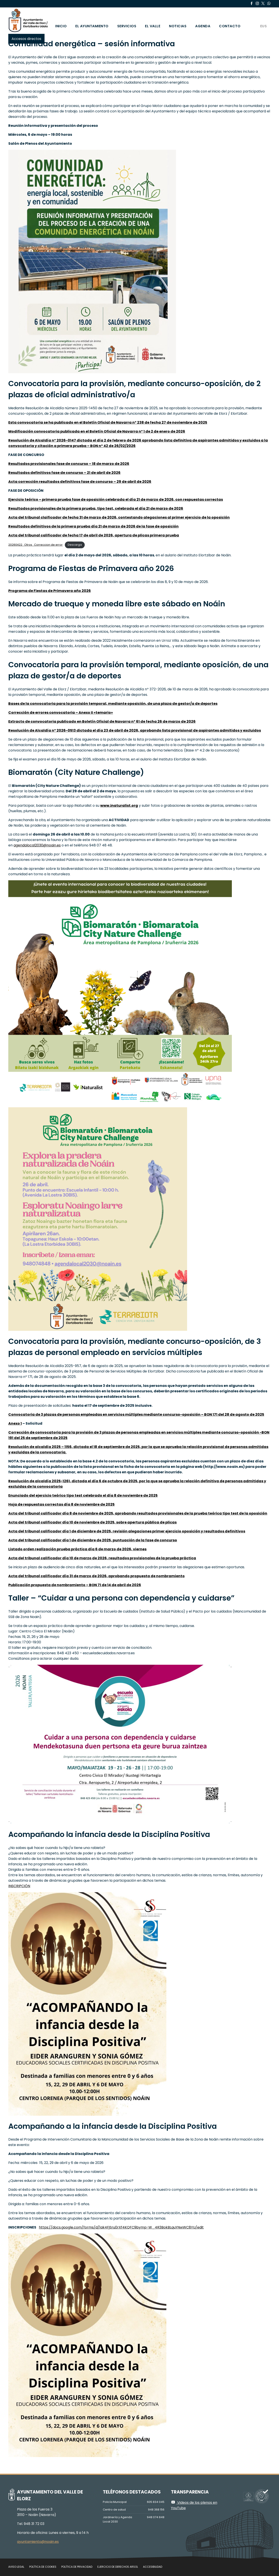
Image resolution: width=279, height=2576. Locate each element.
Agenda (202, 26)
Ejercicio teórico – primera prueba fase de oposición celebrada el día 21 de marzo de (86, 499)
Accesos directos (26, 38)
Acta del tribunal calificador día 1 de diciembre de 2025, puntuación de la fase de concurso (92, 1540)
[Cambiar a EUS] (263, 20)
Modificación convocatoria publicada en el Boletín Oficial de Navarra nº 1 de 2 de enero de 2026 (96, 431)
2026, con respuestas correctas (193, 499)
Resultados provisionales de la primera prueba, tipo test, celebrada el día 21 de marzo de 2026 (95, 508)
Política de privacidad (76, 2567)
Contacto (229, 26)
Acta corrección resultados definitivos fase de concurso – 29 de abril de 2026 (79, 481)
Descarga (75, 545)
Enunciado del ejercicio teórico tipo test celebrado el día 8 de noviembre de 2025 (83, 1495)
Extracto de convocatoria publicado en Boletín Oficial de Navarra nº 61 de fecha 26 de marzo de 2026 (102, 721)
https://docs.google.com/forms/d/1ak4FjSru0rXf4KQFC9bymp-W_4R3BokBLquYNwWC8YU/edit (121, 2227)
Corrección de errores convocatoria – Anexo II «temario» (60, 712)
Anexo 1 (15, 1423)
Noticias (177, 26)
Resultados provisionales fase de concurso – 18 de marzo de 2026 (68, 463)
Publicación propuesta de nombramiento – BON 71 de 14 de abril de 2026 (74, 1584)
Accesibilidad (152, 2567)
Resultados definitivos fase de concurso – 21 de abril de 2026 (64, 472)
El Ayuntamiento (91, 26)
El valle (152, 26)
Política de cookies (42, 2567)
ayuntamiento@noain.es (38, 2541)
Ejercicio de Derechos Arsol (117, 2567)
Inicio (61, 26)
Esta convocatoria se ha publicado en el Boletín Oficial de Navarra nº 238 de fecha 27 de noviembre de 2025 (107, 422)
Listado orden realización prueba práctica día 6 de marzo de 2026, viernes (77, 1549)
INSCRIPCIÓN (19, 1885)
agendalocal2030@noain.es (37, 845)
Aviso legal (16, 2567)
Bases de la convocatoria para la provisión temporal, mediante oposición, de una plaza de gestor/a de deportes (112, 703)
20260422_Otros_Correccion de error (35, 545)
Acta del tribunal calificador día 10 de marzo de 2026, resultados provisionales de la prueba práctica (102, 1558)
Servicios (126, 26)
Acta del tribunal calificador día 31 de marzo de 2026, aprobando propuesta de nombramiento (96, 1576)
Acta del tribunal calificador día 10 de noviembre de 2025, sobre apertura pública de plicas (92, 1522)
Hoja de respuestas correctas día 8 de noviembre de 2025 (61, 1504)
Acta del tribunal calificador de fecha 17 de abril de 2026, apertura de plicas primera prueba (93, 535)
